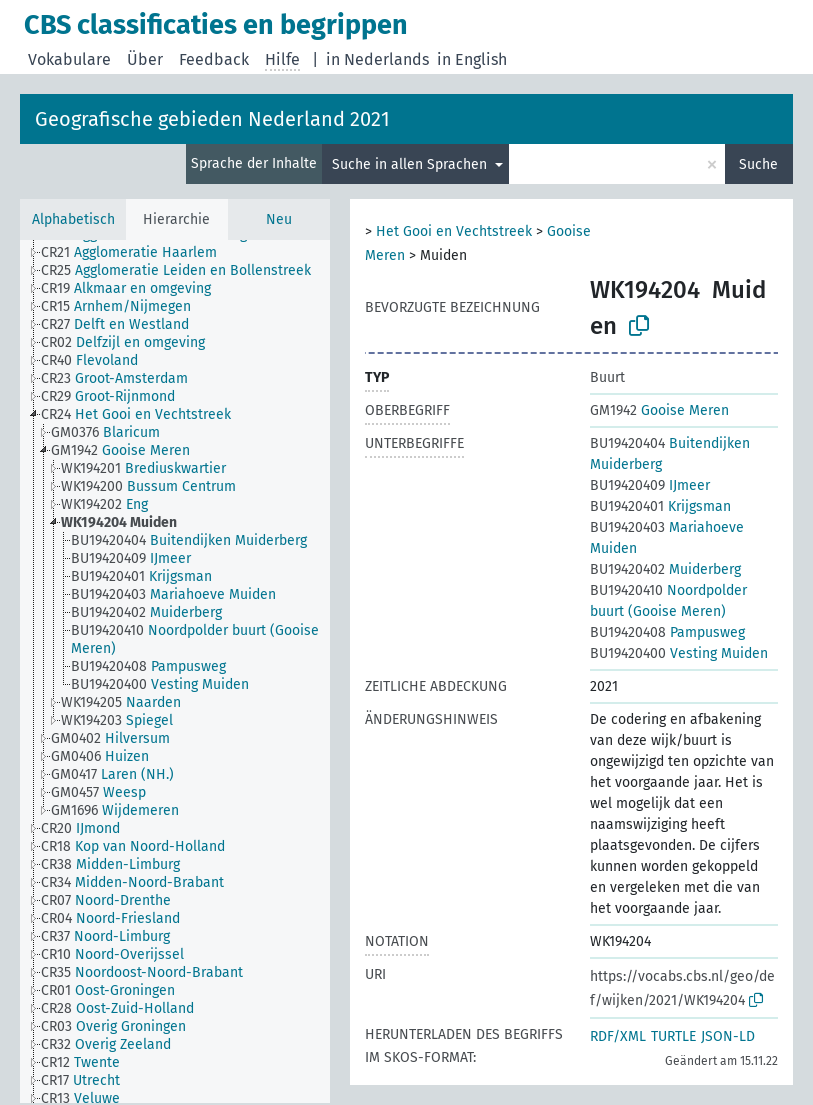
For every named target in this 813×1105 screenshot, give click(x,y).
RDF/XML (618, 1036)
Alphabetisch (73, 219)
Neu (279, 219)
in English (472, 59)
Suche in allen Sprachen (411, 164)
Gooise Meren (659, 410)
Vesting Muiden (679, 653)
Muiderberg (665, 569)
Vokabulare (69, 59)
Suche (758, 164)
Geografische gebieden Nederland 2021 (212, 119)
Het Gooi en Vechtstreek (454, 231)
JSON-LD (728, 1036)
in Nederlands (377, 59)
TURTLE (673, 1036)
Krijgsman (660, 506)
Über (145, 59)
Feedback (214, 59)
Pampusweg (667, 632)
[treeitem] (137, 253)
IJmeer (650, 485)
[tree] (175, 671)
